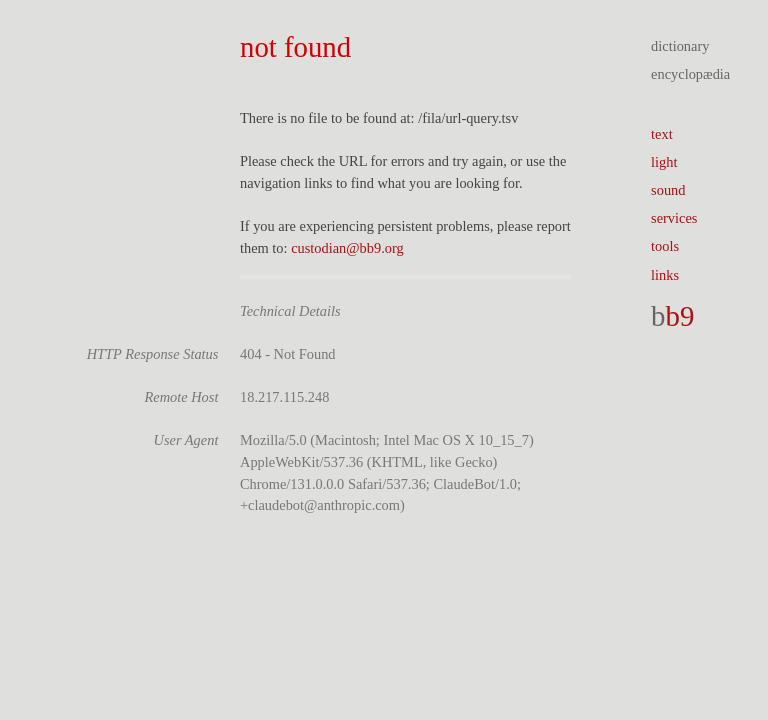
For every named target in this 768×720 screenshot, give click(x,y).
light (664, 162)
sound (668, 190)
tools (665, 246)
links (665, 275)
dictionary (680, 46)
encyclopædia (690, 74)
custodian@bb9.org (347, 248)
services (674, 218)
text (662, 134)
